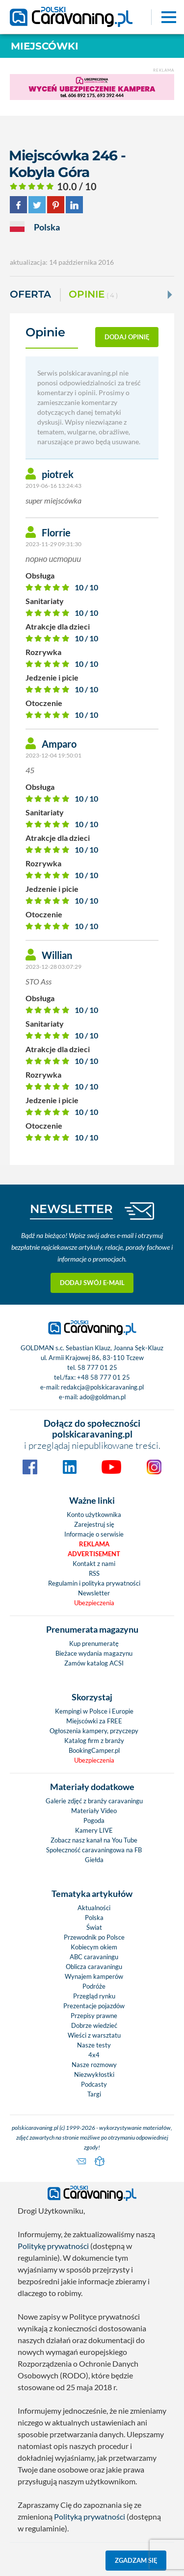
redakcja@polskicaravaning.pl (102, 1387)
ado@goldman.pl (102, 1397)
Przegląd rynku (94, 1996)
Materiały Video (94, 1811)
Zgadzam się (136, 2560)
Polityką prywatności (89, 2516)
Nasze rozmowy (94, 2065)
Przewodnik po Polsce (94, 1937)
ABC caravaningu (94, 1957)
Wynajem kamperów (94, 1976)
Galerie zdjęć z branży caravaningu (94, 1801)
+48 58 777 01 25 (103, 1377)
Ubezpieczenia (94, 1603)
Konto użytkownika (94, 1514)
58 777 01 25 (97, 1367)
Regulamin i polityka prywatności (94, 1583)
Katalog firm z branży (94, 1740)
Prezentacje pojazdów (94, 2006)
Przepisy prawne (94, 2016)
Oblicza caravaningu (94, 1966)
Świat (94, 1927)
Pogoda (94, 1820)
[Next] (168, 294)
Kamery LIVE (94, 1830)
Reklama (94, 1544)
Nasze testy (94, 2045)
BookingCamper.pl (94, 1750)
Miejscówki (45, 46)
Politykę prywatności (53, 2245)
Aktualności (94, 1908)
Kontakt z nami (94, 1563)
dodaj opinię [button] (127, 337)
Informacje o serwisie (94, 1534)
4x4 (94, 2055)
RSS (94, 1573)
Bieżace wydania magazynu (93, 1653)
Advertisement (94, 1554)
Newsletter (94, 1593)
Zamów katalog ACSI (94, 1663)
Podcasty (94, 2084)
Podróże (93, 1986)
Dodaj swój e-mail (92, 1283)
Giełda (94, 1860)
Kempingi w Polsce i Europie (94, 1711)
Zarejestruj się (94, 1524)
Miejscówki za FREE (94, 1721)
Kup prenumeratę (94, 1643)
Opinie (93, 295)
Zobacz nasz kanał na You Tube (94, 1840)
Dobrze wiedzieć (94, 2025)
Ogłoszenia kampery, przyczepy (94, 1731)
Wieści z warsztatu (94, 2035)
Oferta (30, 294)
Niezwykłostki (94, 2074)
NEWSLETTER (71, 1209)
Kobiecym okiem (94, 1947)
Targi (94, 2094)
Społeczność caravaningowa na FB (94, 1850)
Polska (94, 1917)
